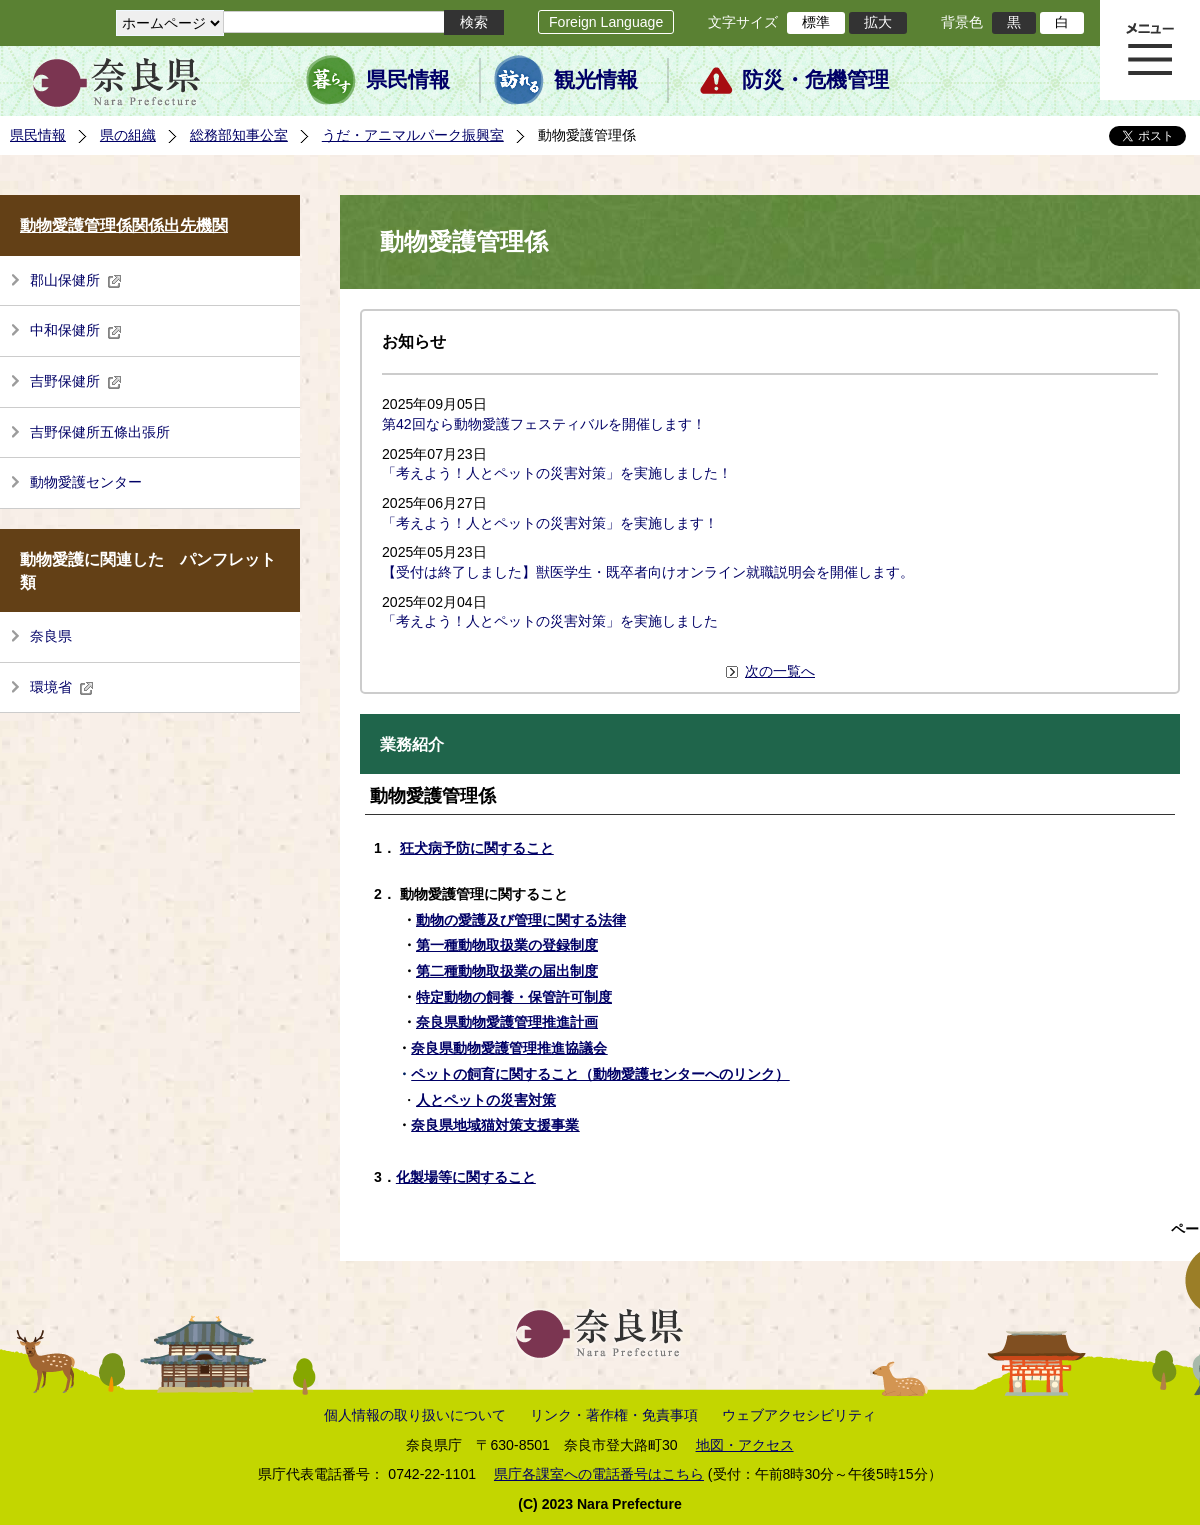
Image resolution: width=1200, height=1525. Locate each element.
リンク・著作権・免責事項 (614, 1415)
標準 (816, 22)
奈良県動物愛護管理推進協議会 (509, 1048)
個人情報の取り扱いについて (415, 1415)
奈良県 (51, 636)
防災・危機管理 (815, 80)
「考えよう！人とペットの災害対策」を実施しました (550, 621)
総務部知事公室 (239, 135)
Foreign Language (606, 22)
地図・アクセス (745, 1445)
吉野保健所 (76, 381)
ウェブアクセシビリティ (799, 1415)
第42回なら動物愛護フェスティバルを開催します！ (544, 424)
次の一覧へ (780, 671)
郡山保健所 (76, 280)
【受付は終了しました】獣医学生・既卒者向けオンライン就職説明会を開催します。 (648, 572)
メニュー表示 (1150, 50)
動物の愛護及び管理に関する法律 (521, 920)
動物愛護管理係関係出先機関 (124, 225)
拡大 (878, 22)
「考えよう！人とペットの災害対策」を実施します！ (550, 523)
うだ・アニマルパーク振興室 (413, 135)
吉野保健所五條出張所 (100, 432)
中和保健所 (76, 330)
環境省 (62, 687)
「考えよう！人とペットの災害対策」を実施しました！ (557, 473)
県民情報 (408, 80)
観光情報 (596, 80)
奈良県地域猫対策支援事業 (495, 1125)
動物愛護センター (86, 482)
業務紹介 (412, 744)
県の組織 (128, 135)
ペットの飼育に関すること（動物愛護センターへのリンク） (600, 1074)
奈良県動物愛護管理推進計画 (507, 1022)
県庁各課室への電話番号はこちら (599, 1474)
